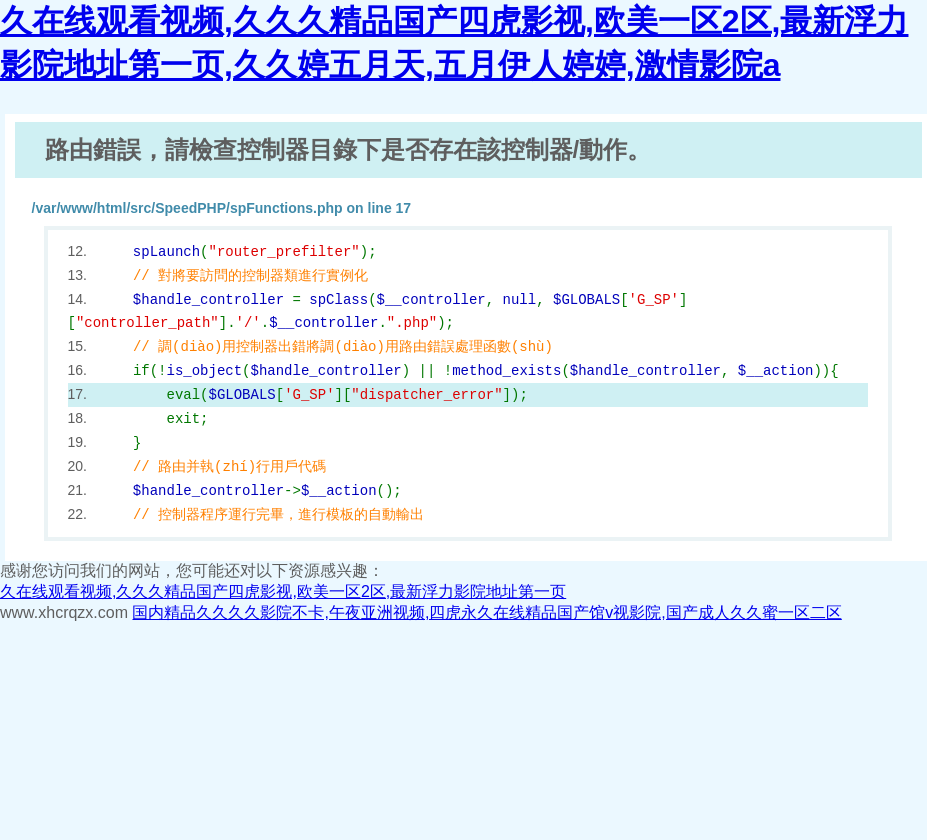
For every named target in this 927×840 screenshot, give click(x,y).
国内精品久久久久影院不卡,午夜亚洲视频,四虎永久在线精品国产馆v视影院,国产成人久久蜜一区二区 (486, 612)
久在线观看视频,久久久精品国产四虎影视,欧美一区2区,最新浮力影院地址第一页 (283, 591)
